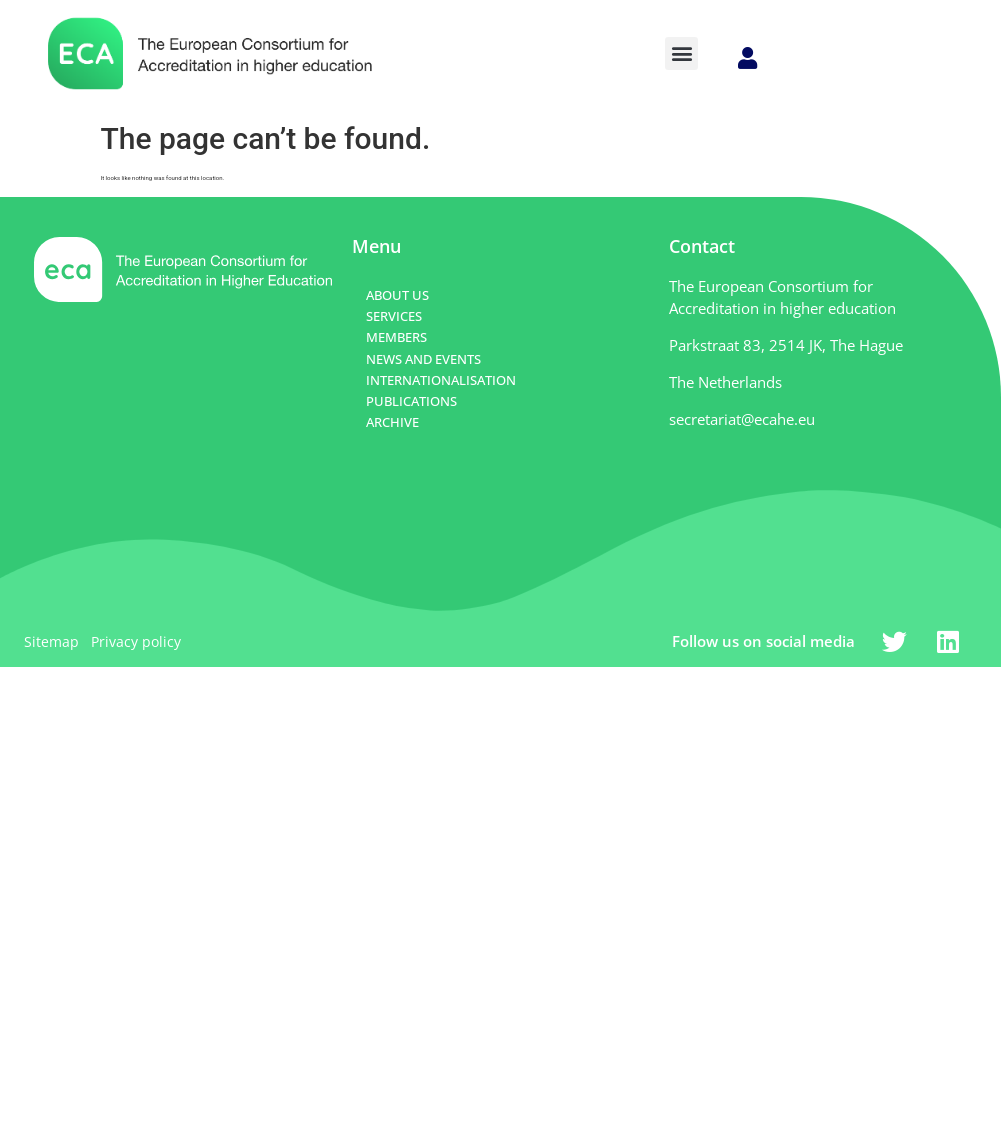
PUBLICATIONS (411, 401)
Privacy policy (136, 641)
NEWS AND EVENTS (423, 359)
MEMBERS (396, 337)
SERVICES (394, 316)
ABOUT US (397, 295)
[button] (681, 53)
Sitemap (51, 641)
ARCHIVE (392, 422)
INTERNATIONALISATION (441, 380)
